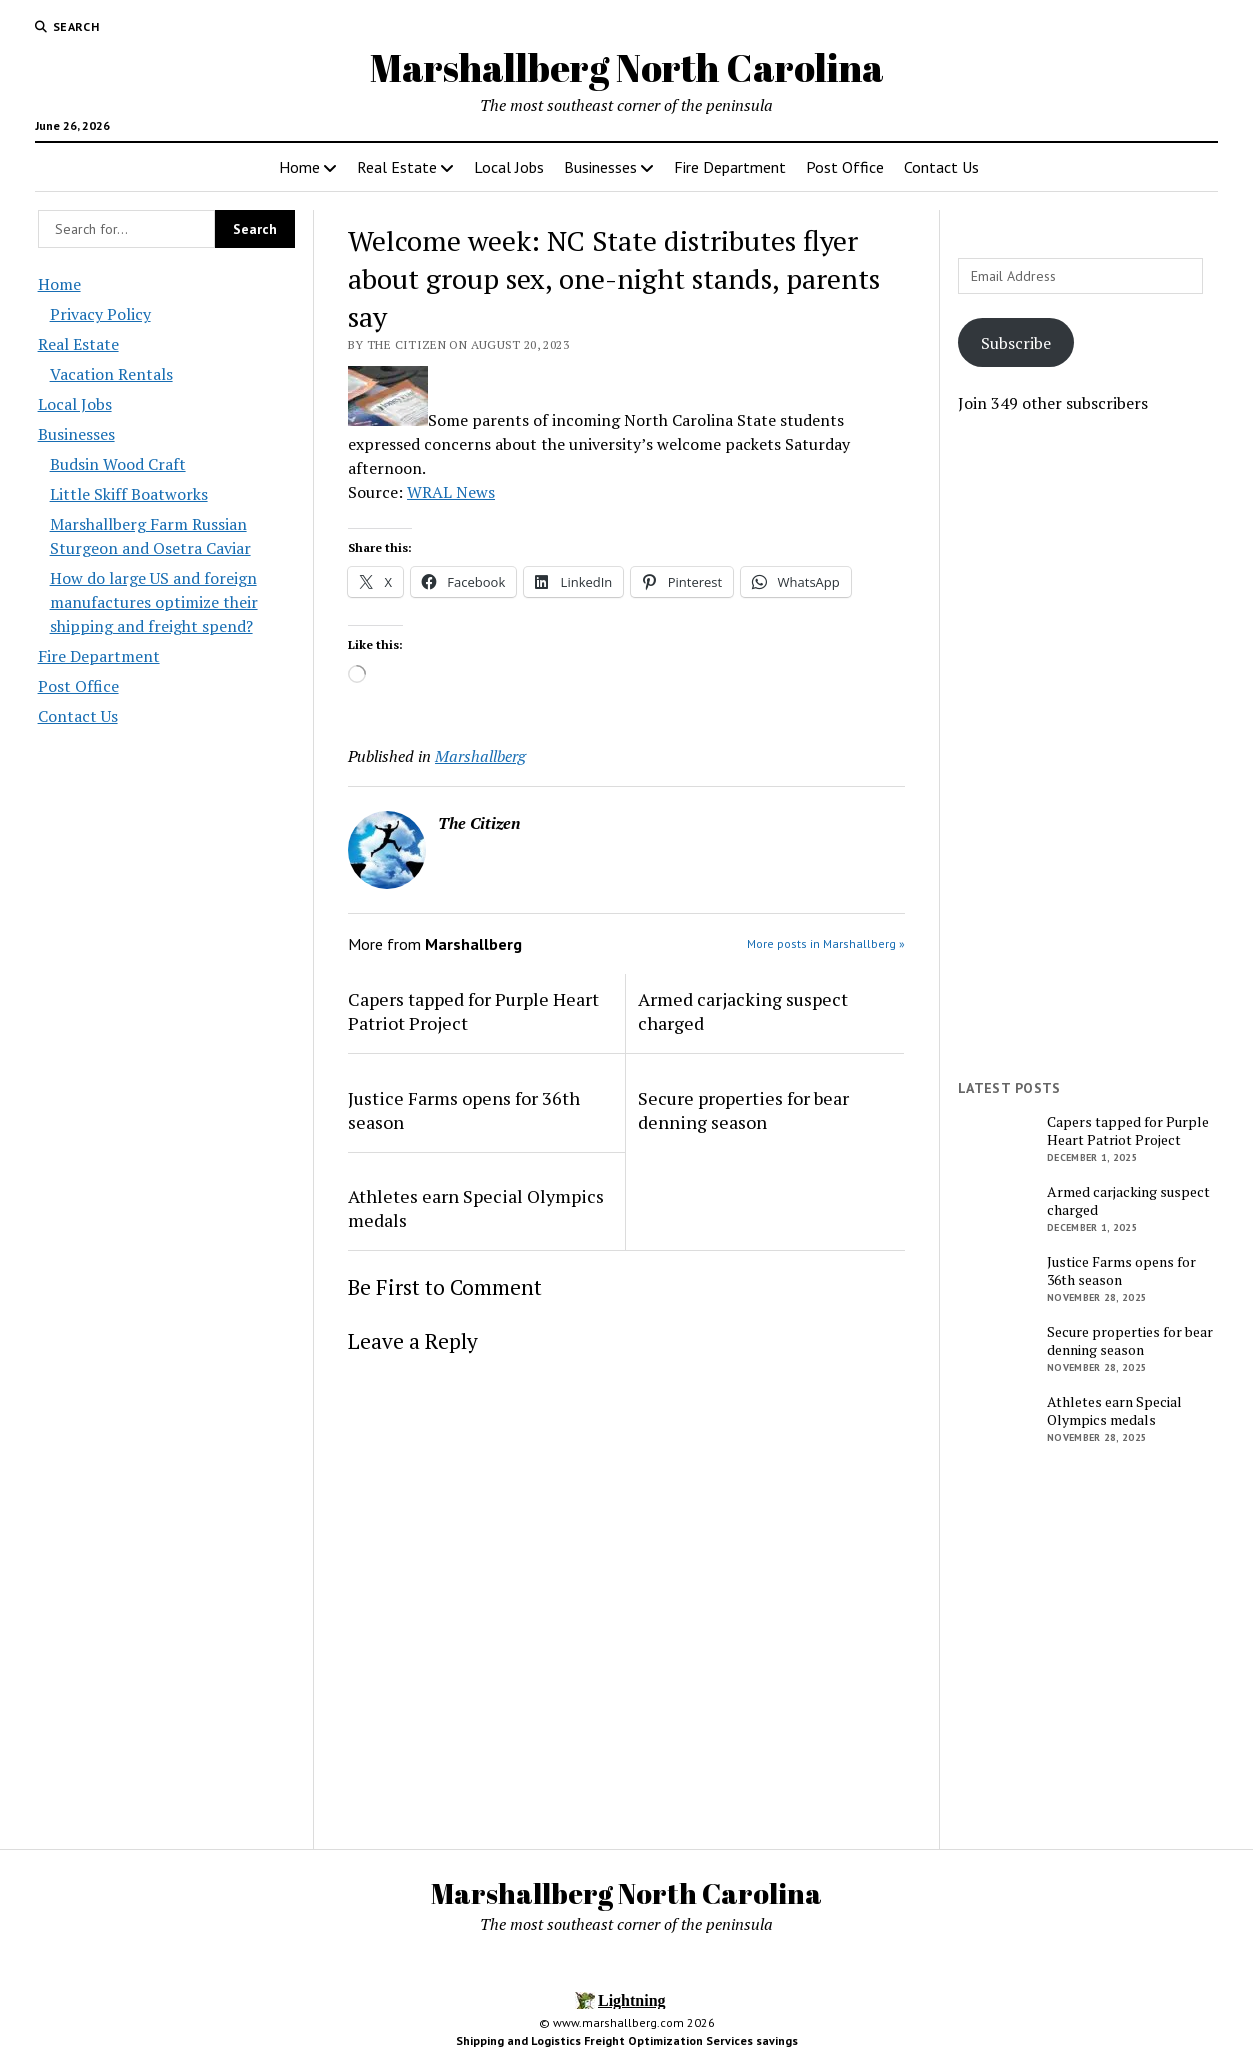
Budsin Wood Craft (118, 464)
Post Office (845, 167)
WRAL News (451, 492)
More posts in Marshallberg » (826, 943)
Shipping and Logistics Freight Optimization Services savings (627, 2040)
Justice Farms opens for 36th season (464, 1110)
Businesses (600, 167)
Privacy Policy (100, 314)
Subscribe (1016, 343)
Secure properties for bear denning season (743, 1110)
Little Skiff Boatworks (129, 494)
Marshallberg (480, 756)
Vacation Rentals (111, 374)
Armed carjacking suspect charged (743, 1011)
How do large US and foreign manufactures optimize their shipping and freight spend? (154, 602)
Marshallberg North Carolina (627, 67)
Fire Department (730, 167)
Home (299, 167)
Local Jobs (509, 167)
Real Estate (397, 167)
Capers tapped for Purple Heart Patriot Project (473, 1011)
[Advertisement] (1087, 747)
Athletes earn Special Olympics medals (476, 1208)
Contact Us (941, 167)
